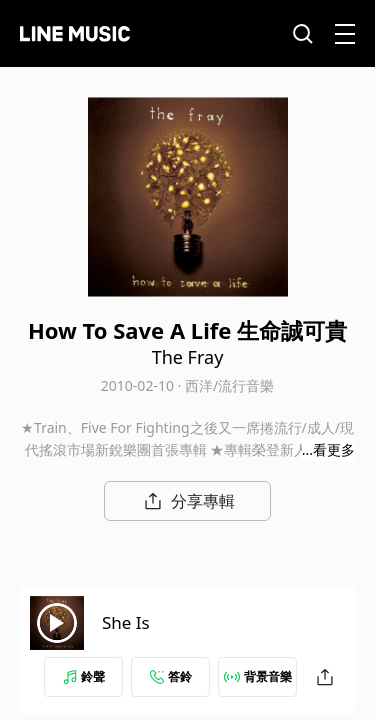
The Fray (188, 357)
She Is (126, 622)
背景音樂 (258, 676)
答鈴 (171, 676)
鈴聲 (84, 676)
